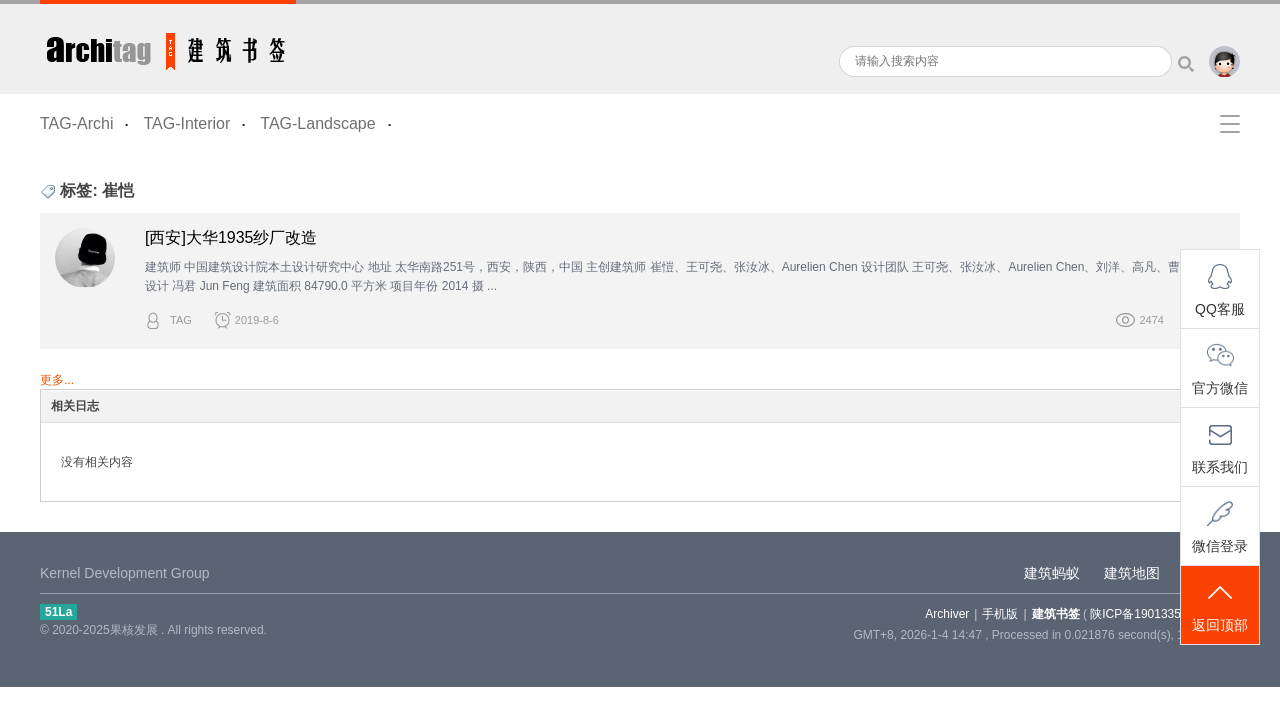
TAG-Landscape (317, 123)
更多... (57, 380)
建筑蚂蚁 (1052, 573)
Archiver (947, 614)
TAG (181, 320)
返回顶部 (1220, 606)
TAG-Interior (186, 123)
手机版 (1000, 614)
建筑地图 (1132, 573)
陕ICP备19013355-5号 (1150, 614)
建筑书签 (168, 47)
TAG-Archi (76, 123)
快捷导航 (1230, 124)
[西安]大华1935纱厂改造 (231, 237)
